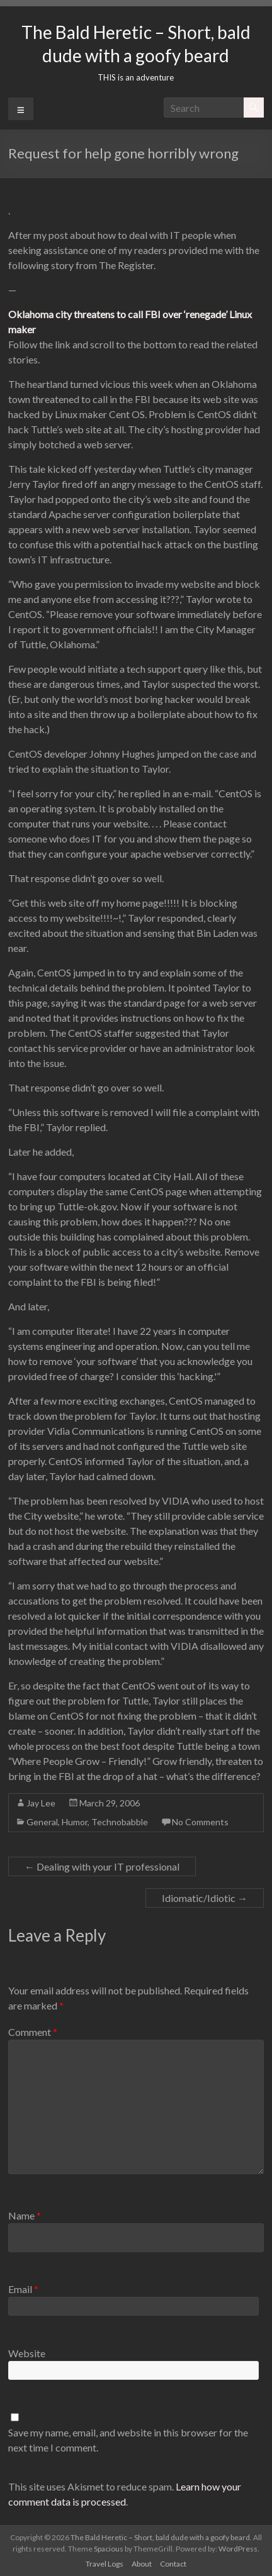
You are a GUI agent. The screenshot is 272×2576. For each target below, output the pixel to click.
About (142, 2563)
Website (26, 2353)
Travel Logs (104, 2563)
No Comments (200, 1821)
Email (23, 2289)
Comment (32, 2032)
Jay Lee (40, 1803)
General (42, 1821)
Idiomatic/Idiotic (204, 1898)
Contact (173, 2563)
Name (24, 2215)
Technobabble (119, 1821)
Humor (75, 1821)
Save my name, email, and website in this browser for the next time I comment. (128, 2439)
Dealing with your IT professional (102, 1866)
